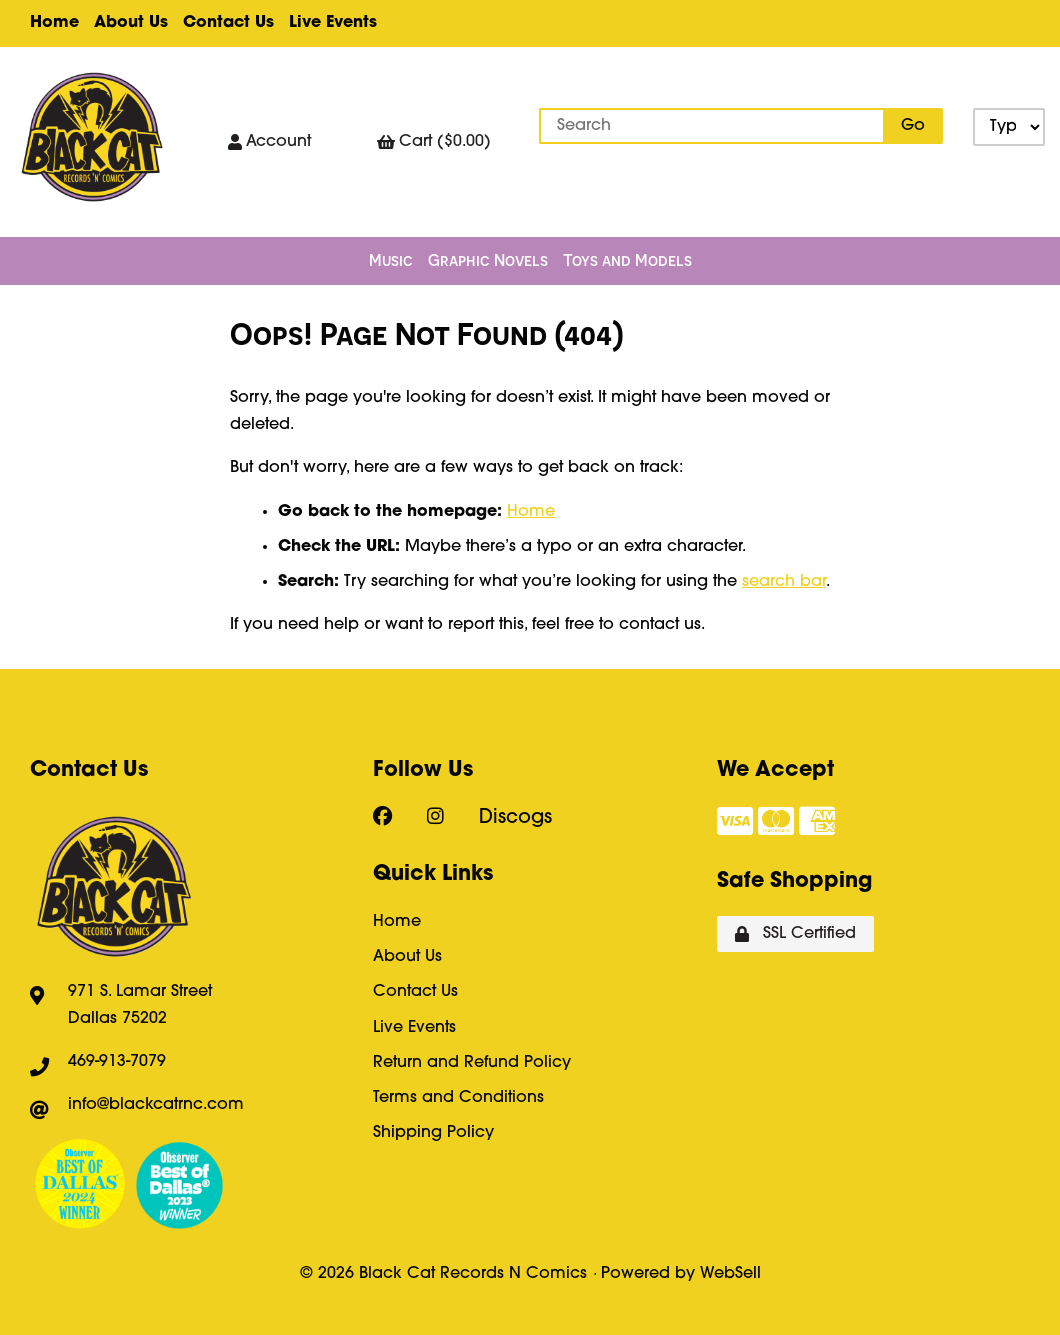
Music (391, 260)
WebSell (730, 1274)
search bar (784, 582)
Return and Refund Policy (472, 1063)
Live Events (333, 23)
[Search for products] (712, 126)
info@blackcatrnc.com (156, 1105)
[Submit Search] (913, 126)
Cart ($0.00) (434, 142)
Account (269, 142)
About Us (131, 23)
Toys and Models (627, 260)
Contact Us (228, 23)
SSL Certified (795, 934)
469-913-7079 (117, 1062)
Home (54, 23)
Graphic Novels (488, 260)
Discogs (515, 818)
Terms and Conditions (458, 1098)
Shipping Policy (433, 1133)
